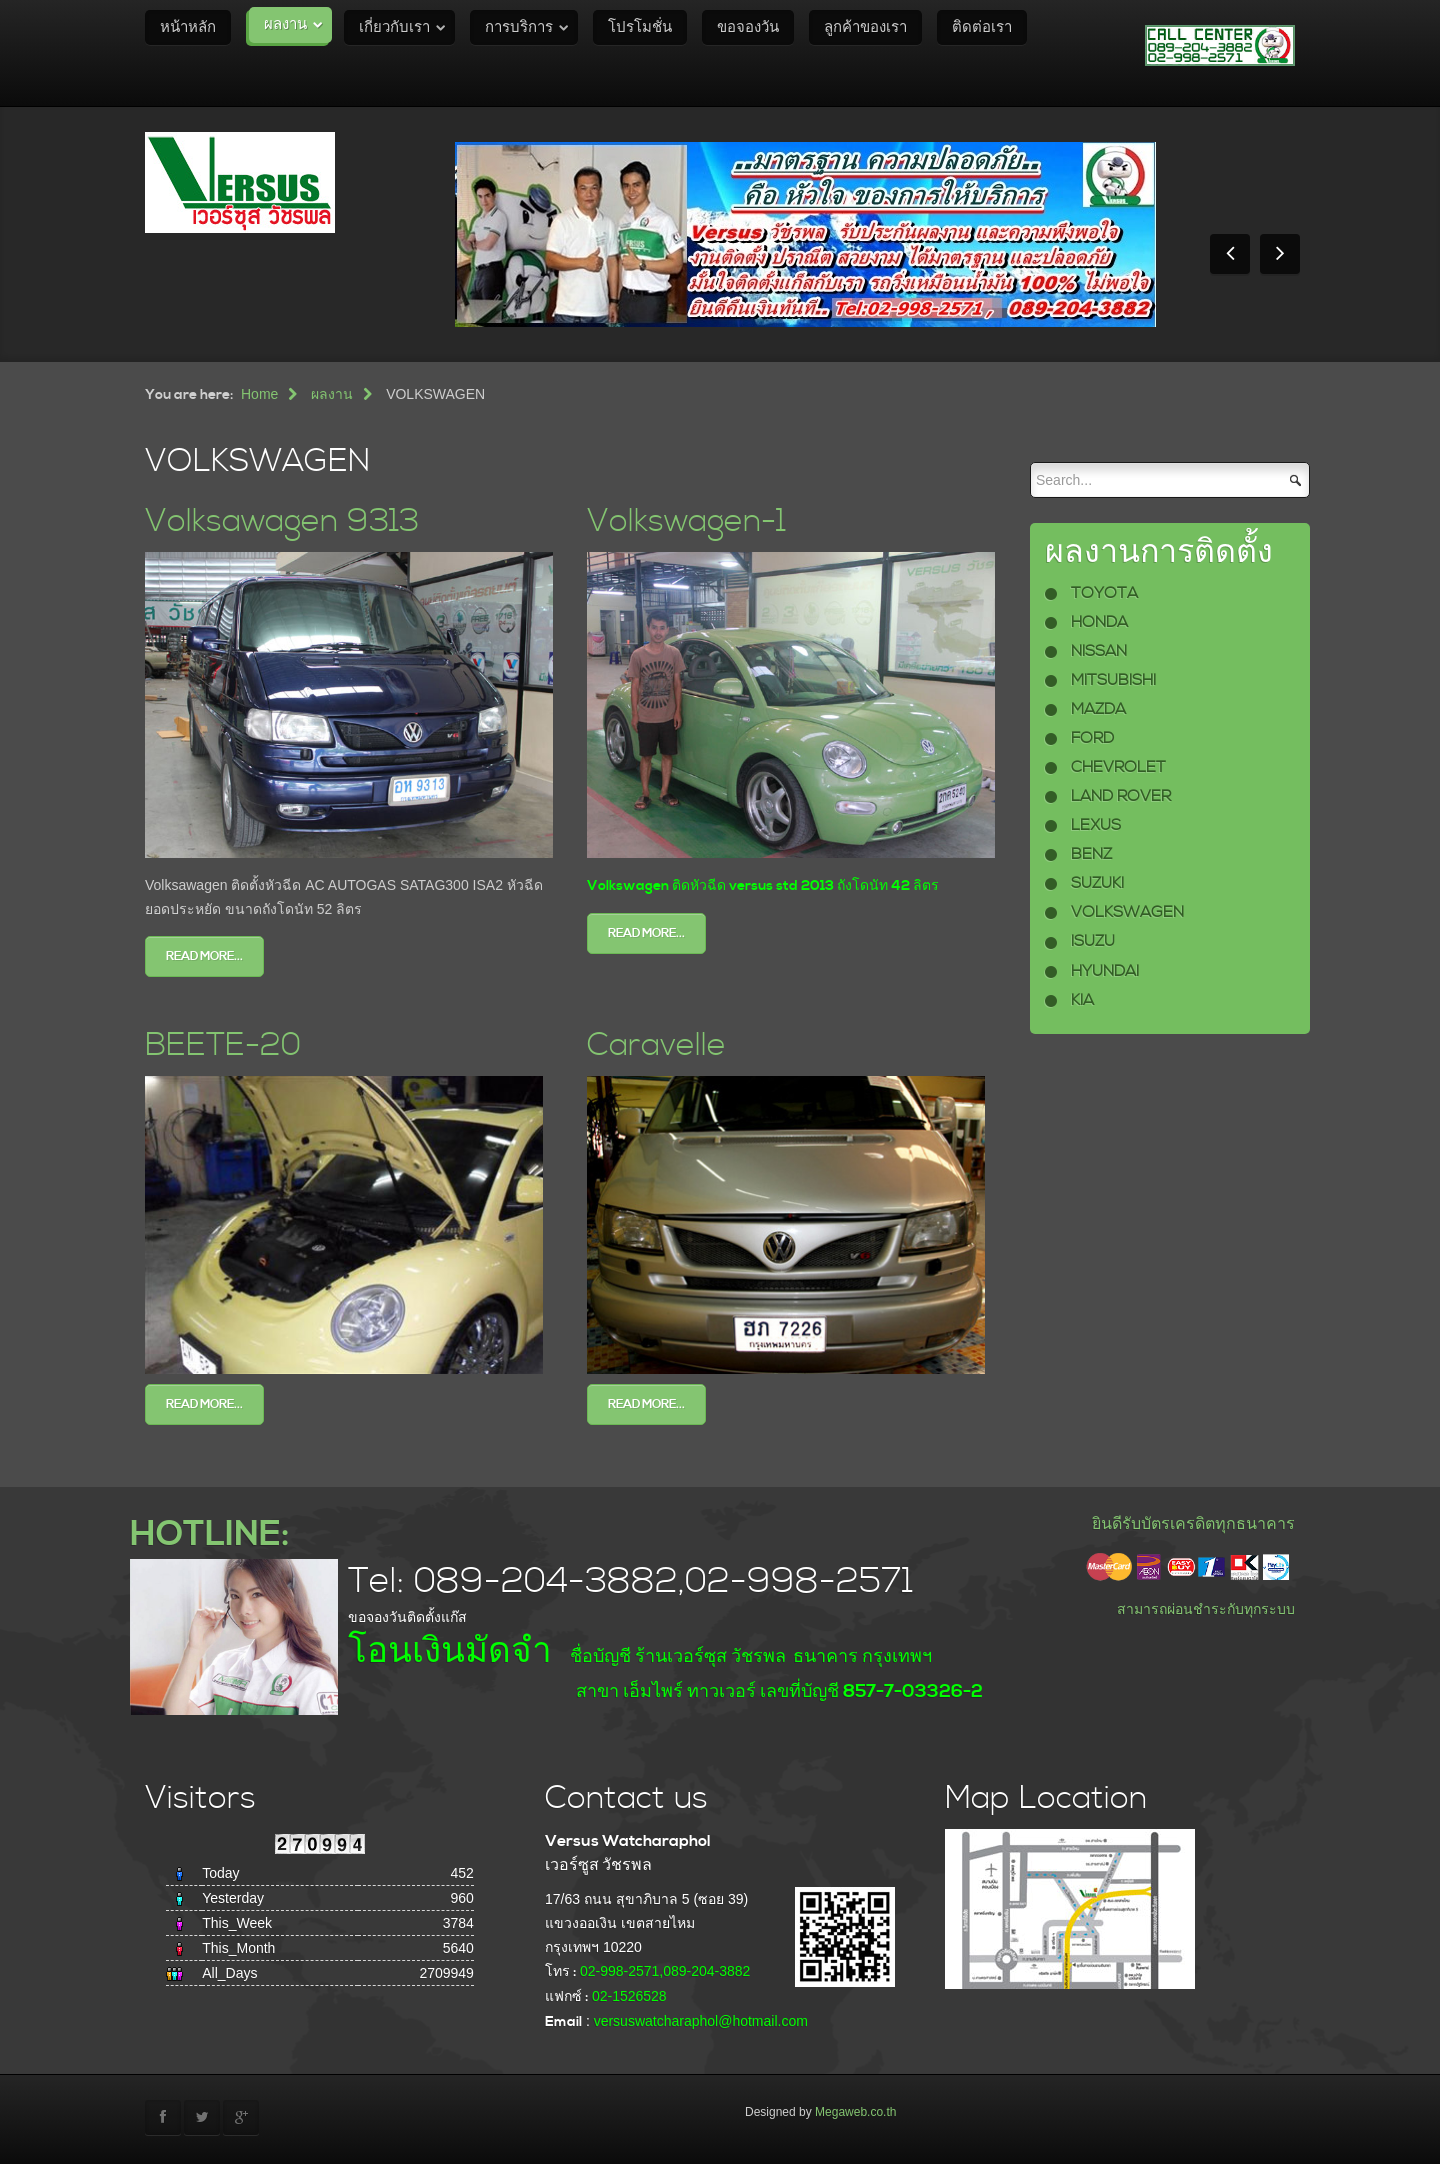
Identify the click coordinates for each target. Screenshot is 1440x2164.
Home (259, 394)
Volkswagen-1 (686, 521)
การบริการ (519, 27)
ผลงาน (285, 24)
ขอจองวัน (748, 27)
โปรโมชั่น (640, 27)
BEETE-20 (223, 1045)
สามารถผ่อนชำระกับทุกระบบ (1206, 1609)
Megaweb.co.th (855, 2112)
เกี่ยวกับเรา (394, 27)
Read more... (204, 956)
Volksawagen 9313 (282, 521)
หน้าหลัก (188, 27)
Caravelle (656, 1045)
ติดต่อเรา (982, 27)
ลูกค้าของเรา (865, 27)
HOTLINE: (209, 1534)
